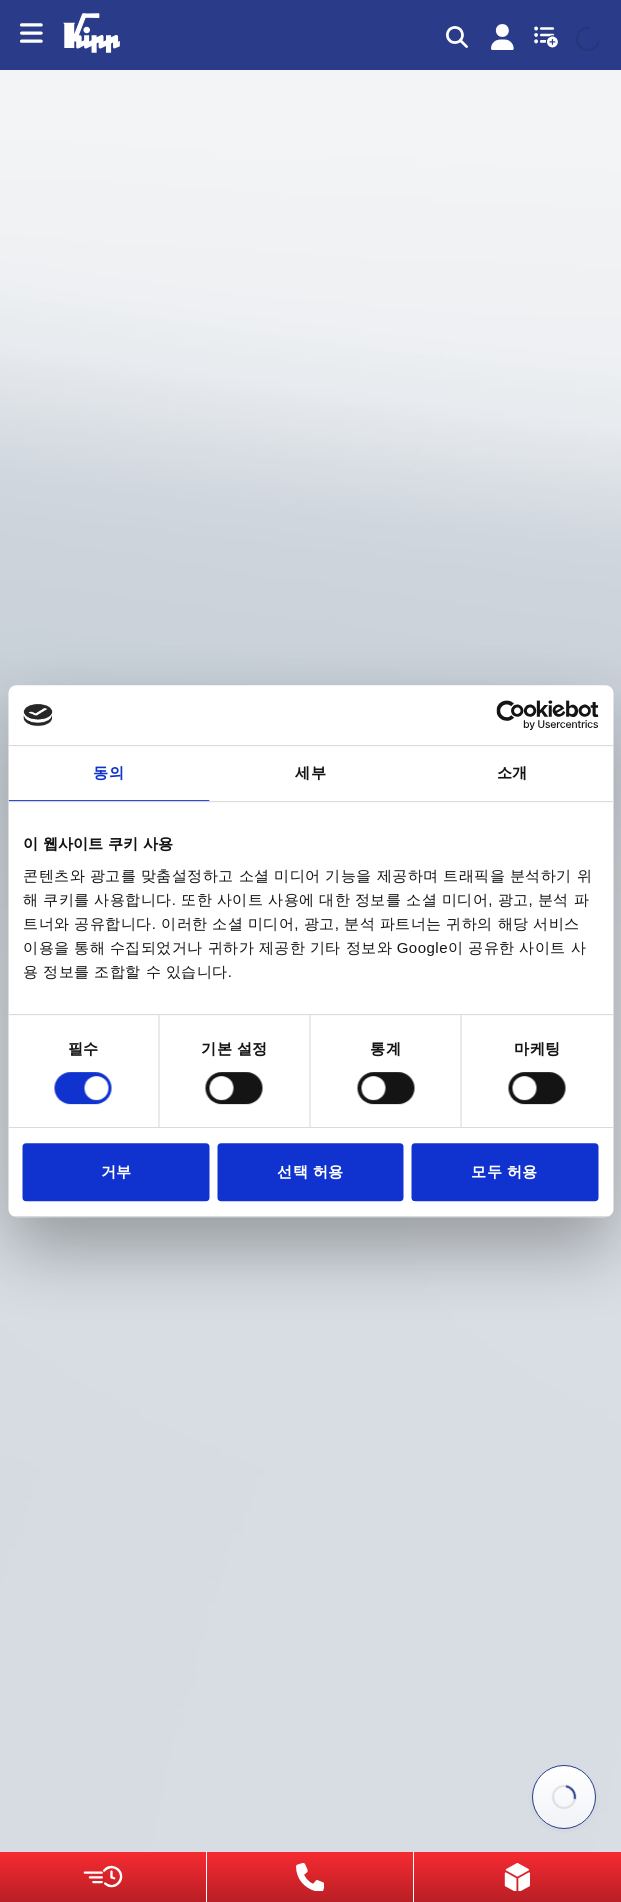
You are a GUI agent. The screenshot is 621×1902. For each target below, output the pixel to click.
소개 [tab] (512, 772)
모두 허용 (504, 1171)
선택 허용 (310, 1171)
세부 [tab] (310, 772)
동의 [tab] (108, 772)
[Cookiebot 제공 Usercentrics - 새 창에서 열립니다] (510, 715)
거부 (116, 1171)
